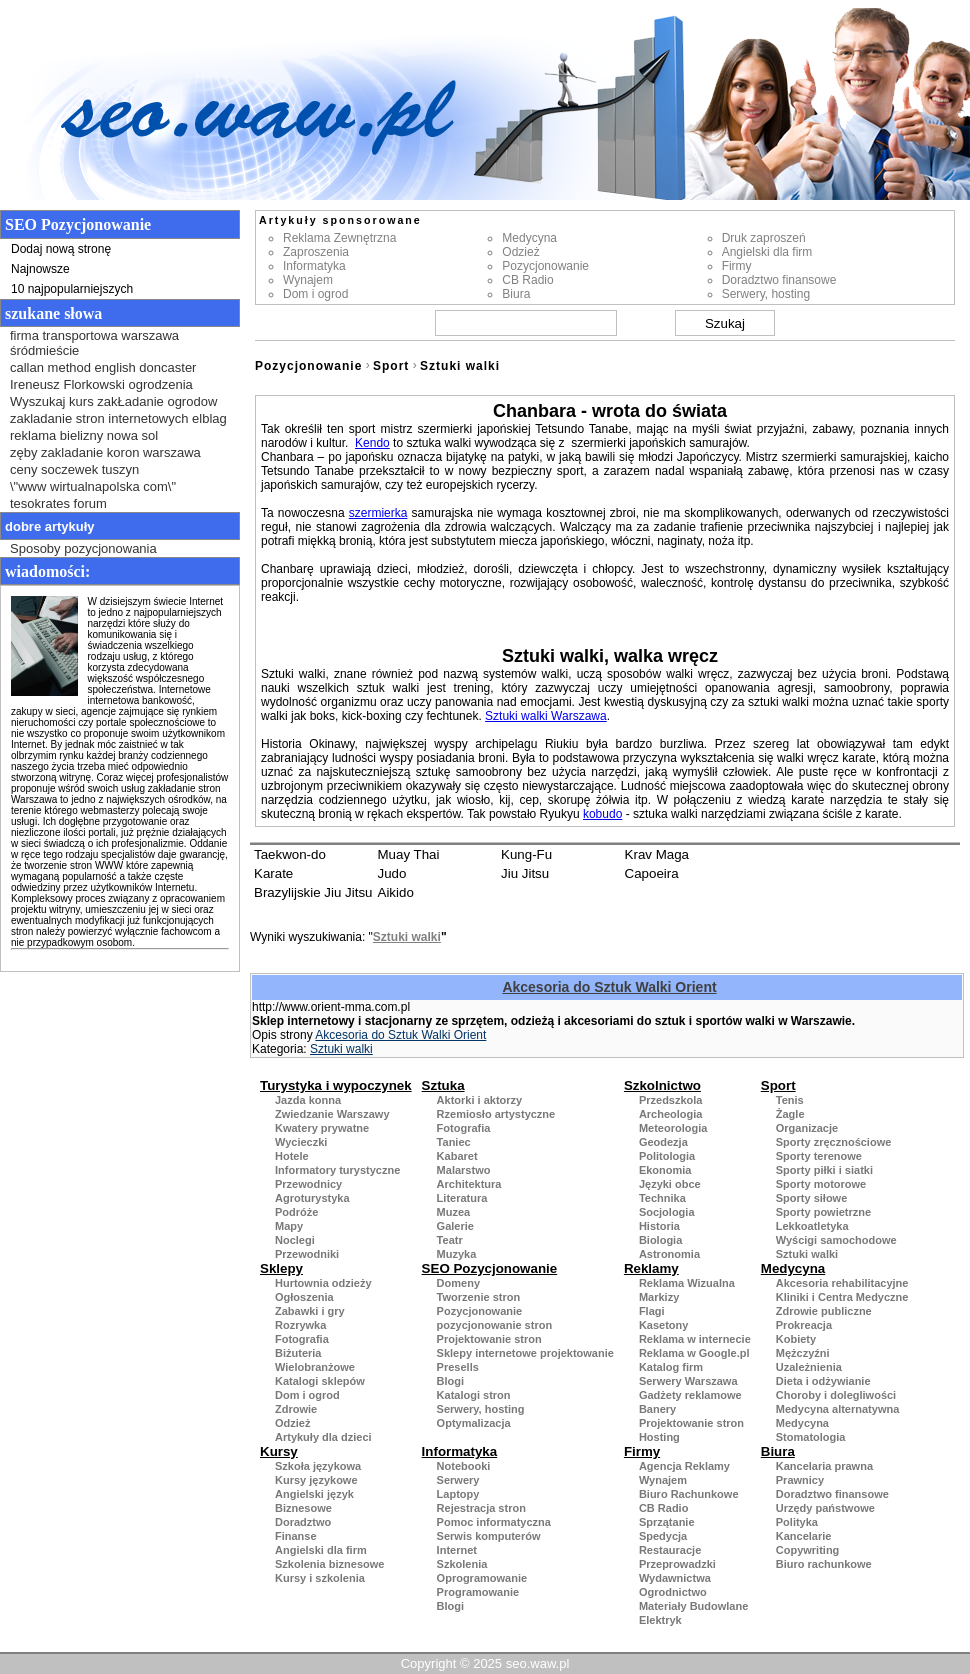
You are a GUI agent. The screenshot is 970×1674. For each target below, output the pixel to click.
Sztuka (443, 1085)
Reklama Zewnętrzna (339, 238)
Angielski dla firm (767, 252)
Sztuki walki (460, 366)
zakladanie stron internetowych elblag (118, 418)
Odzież (520, 252)
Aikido (396, 892)
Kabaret (457, 1156)
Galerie (455, 1226)
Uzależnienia (809, 1367)
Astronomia (669, 1254)
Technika (662, 1198)
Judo (392, 873)
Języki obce (670, 1184)
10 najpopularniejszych (72, 289)
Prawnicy (800, 1480)
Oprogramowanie (482, 1578)
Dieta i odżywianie (823, 1381)
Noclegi (295, 1240)
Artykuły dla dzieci (323, 1437)
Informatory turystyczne (337, 1170)
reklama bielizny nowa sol (84, 435)
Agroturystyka (312, 1198)
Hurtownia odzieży (323, 1283)
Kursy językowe (316, 1480)
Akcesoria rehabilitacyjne (842, 1283)
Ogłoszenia (304, 1297)
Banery (657, 1409)
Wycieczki (301, 1142)
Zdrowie (296, 1409)
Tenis (790, 1100)
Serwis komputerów (489, 1536)
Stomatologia (811, 1437)
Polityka (797, 1522)
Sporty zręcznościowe (834, 1142)
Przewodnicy (308, 1184)
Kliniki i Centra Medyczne (842, 1297)
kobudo (602, 814)
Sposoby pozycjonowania (83, 548)
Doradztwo (303, 1522)
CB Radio (527, 280)
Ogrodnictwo (673, 1592)
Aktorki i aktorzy (480, 1100)
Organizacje (807, 1128)
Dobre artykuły (50, 526)
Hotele (292, 1156)
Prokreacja (804, 1325)
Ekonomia (665, 1170)
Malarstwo (464, 1170)
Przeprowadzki (677, 1564)
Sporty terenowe (819, 1156)
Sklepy (281, 1268)
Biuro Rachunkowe (689, 1494)
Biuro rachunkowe (824, 1564)
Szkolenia (462, 1564)
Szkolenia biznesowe (329, 1564)
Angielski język (314, 1494)
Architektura (469, 1184)
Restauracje (670, 1550)
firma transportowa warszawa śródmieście (94, 343)
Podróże (296, 1212)
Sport (391, 366)
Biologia (660, 1240)
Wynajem (308, 280)
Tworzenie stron (479, 1297)
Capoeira (652, 873)
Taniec (454, 1142)
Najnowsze (40, 269)
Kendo (372, 443)
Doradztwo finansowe (779, 280)
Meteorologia (673, 1128)
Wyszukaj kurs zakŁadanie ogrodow (113, 401)
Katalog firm (671, 1367)
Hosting (659, 1437)
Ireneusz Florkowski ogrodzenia (101, 384)
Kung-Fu (526, 854)
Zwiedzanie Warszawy (332, 1114)
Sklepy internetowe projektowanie (525, 1353)
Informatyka (314, 266)
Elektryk (660, 1620)
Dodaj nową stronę (61, 249)
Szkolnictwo (662, 1085)
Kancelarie (804, 1536)
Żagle (790, 1114)
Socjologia (667, 1212)
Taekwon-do (290, 854)
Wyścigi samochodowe (836, 1240)
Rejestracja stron (481, 1508)
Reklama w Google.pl (694, 1353)
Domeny (458, 1283)
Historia (659, 1226)
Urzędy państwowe (825, 1508)
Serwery (458, 1480)
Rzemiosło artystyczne (496, 1114)
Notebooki (464, 1466)
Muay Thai (409, 854)
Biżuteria (298, 1353)
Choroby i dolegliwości (836, 1395)
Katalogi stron (474, 1395)
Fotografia (464, 1128)
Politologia (667, 1156)
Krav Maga (657, 854)
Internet (457, 1550)
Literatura (462, 1198)
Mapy (289, 1226)
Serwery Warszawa (688, 1381)
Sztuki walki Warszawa (546, 716)
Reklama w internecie (695, 1339)
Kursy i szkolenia (320, 1578)
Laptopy (458, 1494)
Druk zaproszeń (764, 238)
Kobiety (796, 1339)
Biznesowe (303, 1508)
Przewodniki (307, 1254)
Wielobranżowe (315, 1367)
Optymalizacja (474, 1423)
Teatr (450, 1240)
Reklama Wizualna (687, 1283)
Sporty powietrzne (823, 1212)
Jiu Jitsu (525, 873)
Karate (273, 873)
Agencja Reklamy (684, 1466)
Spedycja (663, 1536)
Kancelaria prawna (824, 1466)
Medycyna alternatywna (838, 1409)
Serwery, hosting (766, 294)
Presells (458, 1367)
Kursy (279, 1451)
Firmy (737, 266)
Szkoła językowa (318, 1466)
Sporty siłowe (812, 1198)
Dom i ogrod (315, 294)
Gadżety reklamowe (690, 1395)
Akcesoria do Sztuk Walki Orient (609, 987)
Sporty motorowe (821, 1184)
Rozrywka (300, 1325)
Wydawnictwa (675, 1578)
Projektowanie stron (489, 1339)
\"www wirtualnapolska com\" (93, 486)
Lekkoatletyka (812, 1226)
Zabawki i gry (310, 1311)
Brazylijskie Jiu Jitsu (313, 892)
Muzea (454, 1212)
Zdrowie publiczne (824, 1311)
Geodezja (663, 1142)
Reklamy (651, 1268)
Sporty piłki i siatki (824, 1170)
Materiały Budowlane (693, 1606)
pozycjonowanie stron (495, 1325)
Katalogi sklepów (320, 1381)
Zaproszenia (316, 252)
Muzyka (457, 1254)
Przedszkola (671, 1100)
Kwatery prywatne (322, 1128)
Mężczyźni (803, 1353)
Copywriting (808, 1550)
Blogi (451, 1381)
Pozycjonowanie (545, 266)
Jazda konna (308, 1100)
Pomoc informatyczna (494, 1522)
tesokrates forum (58, 503)
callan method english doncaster (103, 367)
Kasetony (664, 1325)
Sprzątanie (667, 1522)
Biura (516, 294)
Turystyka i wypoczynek (336, 1085)
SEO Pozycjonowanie (490, 1268)
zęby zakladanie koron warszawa (105, 452)
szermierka (378, 513)
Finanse (296, 1536)
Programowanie (478, 1592)
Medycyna (529, 238)
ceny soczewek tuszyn (74, 469)
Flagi (652, 1311)
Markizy (659, 1297)
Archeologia (671, 1114)
